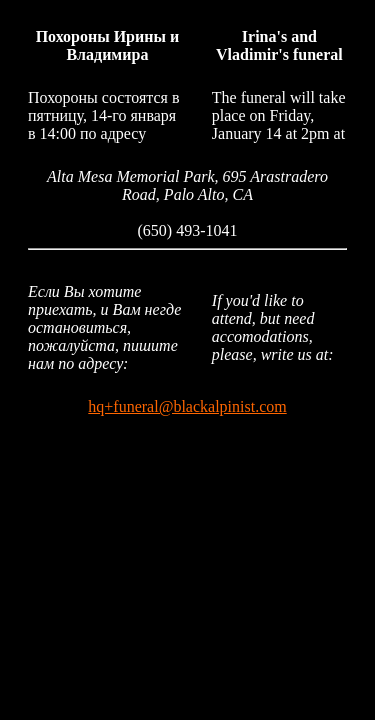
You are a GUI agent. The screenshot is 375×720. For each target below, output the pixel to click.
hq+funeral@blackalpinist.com (187, 406)
